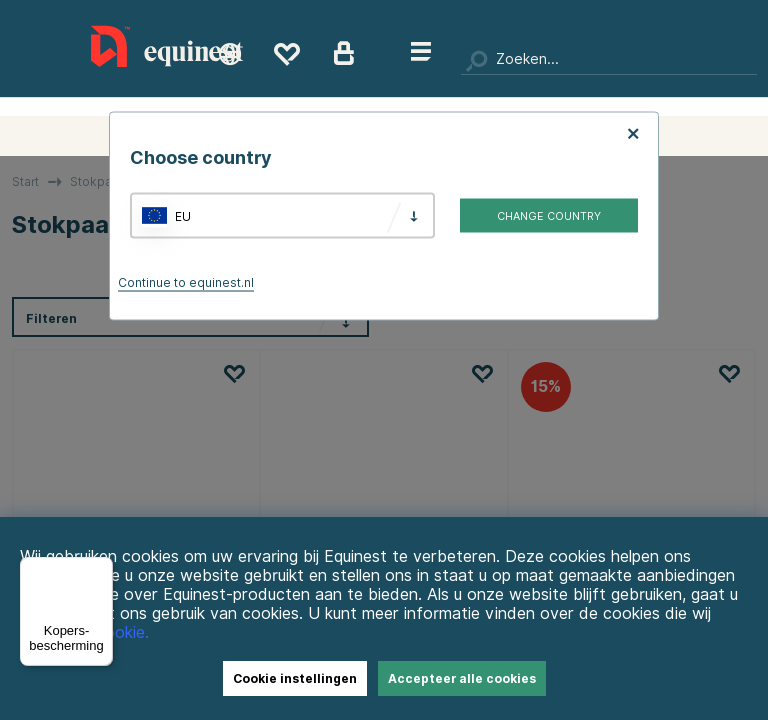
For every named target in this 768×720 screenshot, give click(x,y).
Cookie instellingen (295, 678)
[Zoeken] (609, 60)
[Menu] (101, 569)
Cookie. (121, 632)
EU (183, 215)
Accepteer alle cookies (462, 678)
